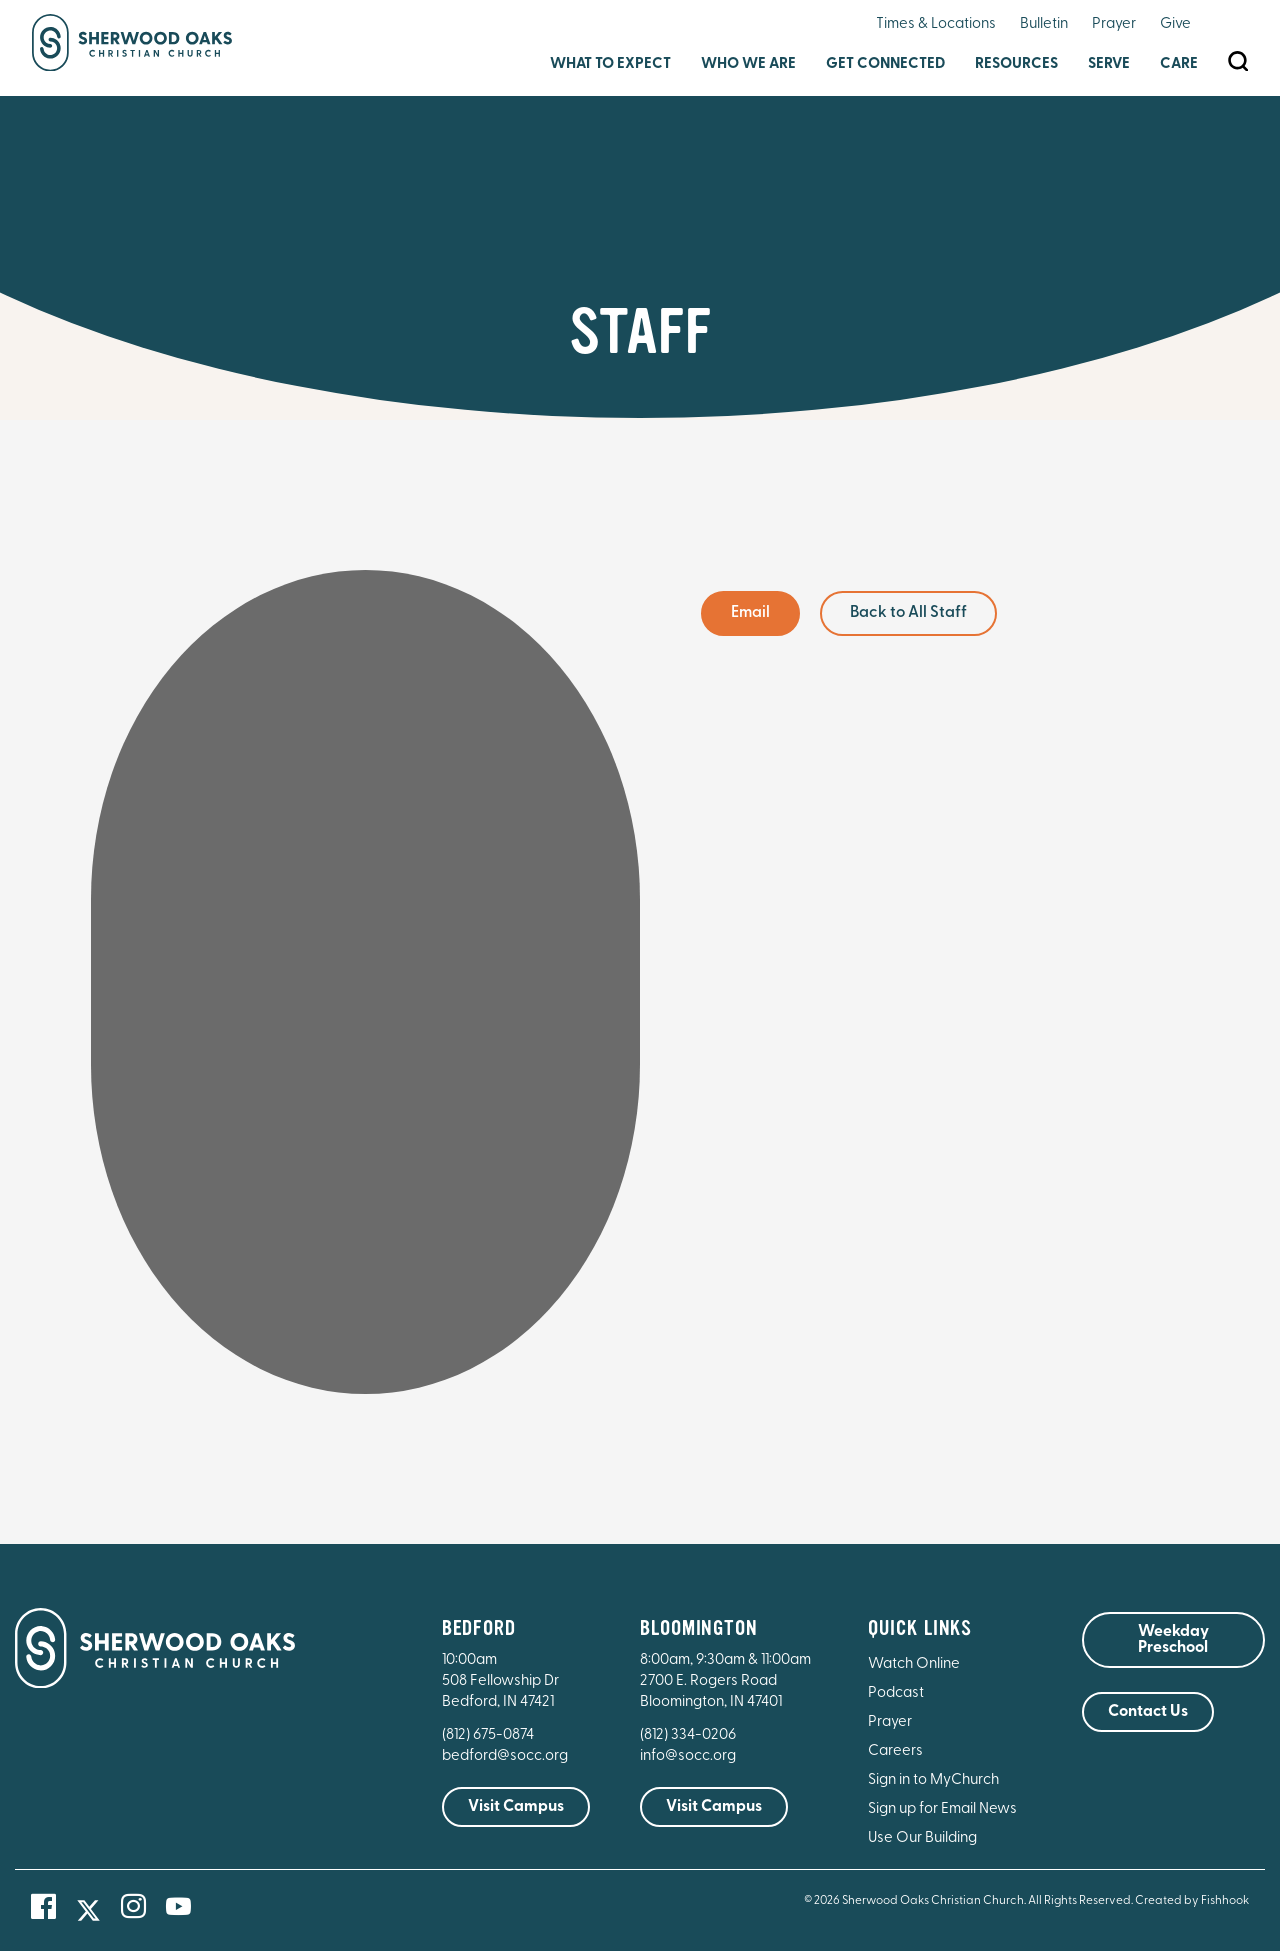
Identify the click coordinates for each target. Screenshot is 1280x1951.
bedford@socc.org (505, 1756)
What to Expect (610, 64)
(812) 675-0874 (489, 1735)
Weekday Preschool (1173, 1640)
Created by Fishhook (1192, 1901)
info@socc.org (688, 1756)
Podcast (896, 1693)
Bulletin (1044, 24)
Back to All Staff (908, 613)
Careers (895, 1751)
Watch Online (914, 1664)
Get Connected (885, 64)
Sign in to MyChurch (933, 1780)
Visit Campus (516, 1807)
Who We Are (748, 64)
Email (750, 613)
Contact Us (1148, 1712)
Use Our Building (922, 1838)
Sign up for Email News (942, 1809)
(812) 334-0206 (688, 1735)
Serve (1109, 64)
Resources (1016, 64)
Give (1175, 24)
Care (1179, 64)
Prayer (1114, 24)
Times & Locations (936, 24)
